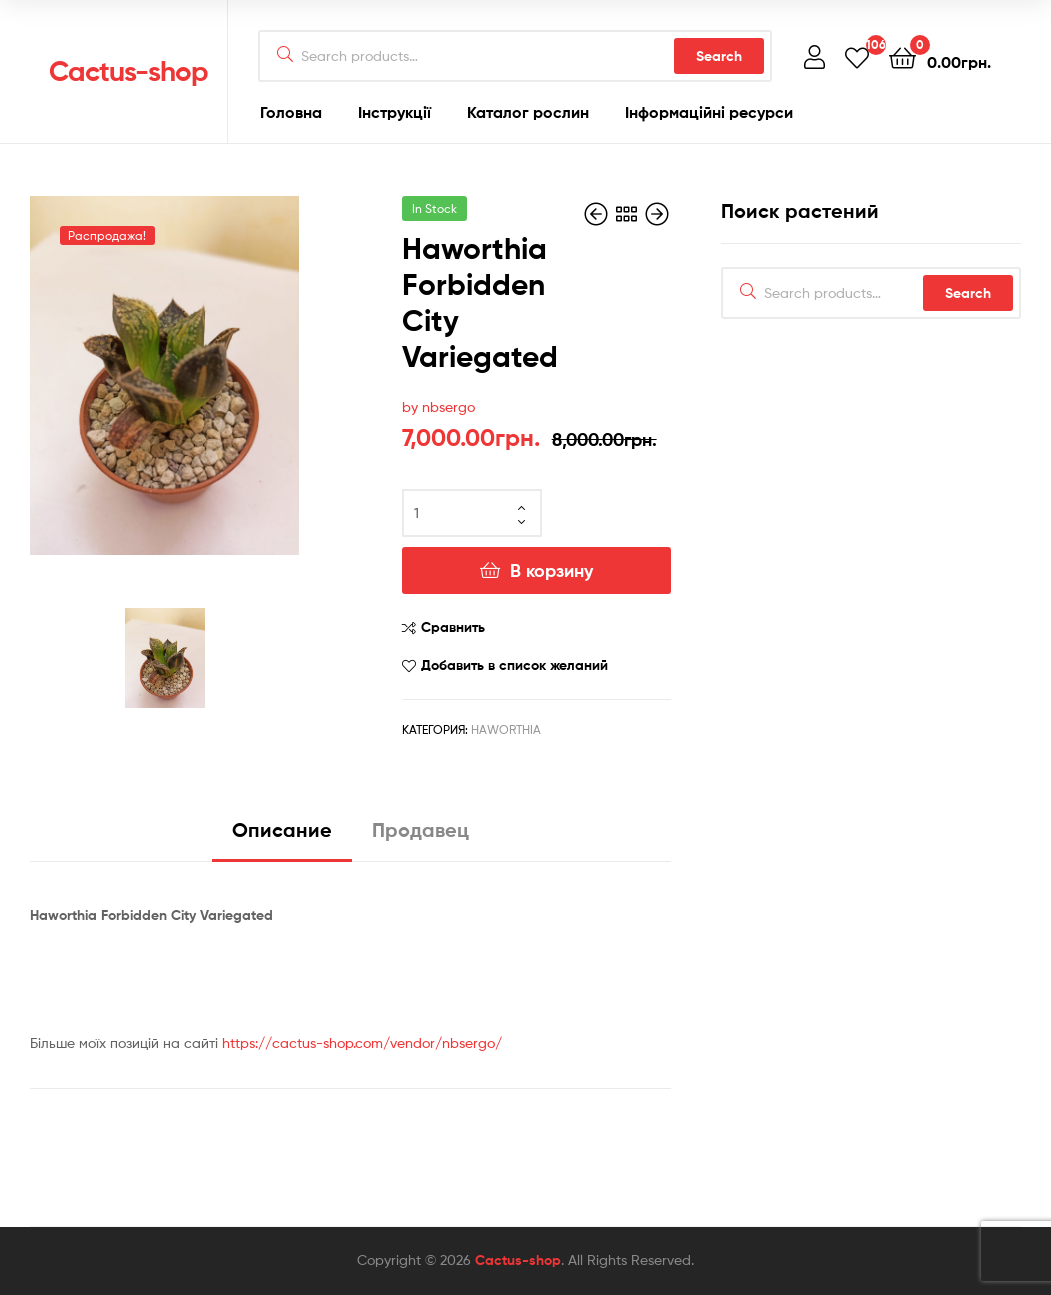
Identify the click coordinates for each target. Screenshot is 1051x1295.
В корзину (551, 570)
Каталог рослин (528, 112)
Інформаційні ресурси (709, 112)
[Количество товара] (472, 513)
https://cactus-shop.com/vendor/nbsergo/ (362, 1042)
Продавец (420, 829)
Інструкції (394, 112)
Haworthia (506, 729)
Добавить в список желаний (514, 665)
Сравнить (453, 627)
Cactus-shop (128, 71)
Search (719, 56)
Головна (291, 112)
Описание (282, 829)
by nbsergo (438, 406)
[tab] (282, 837)
